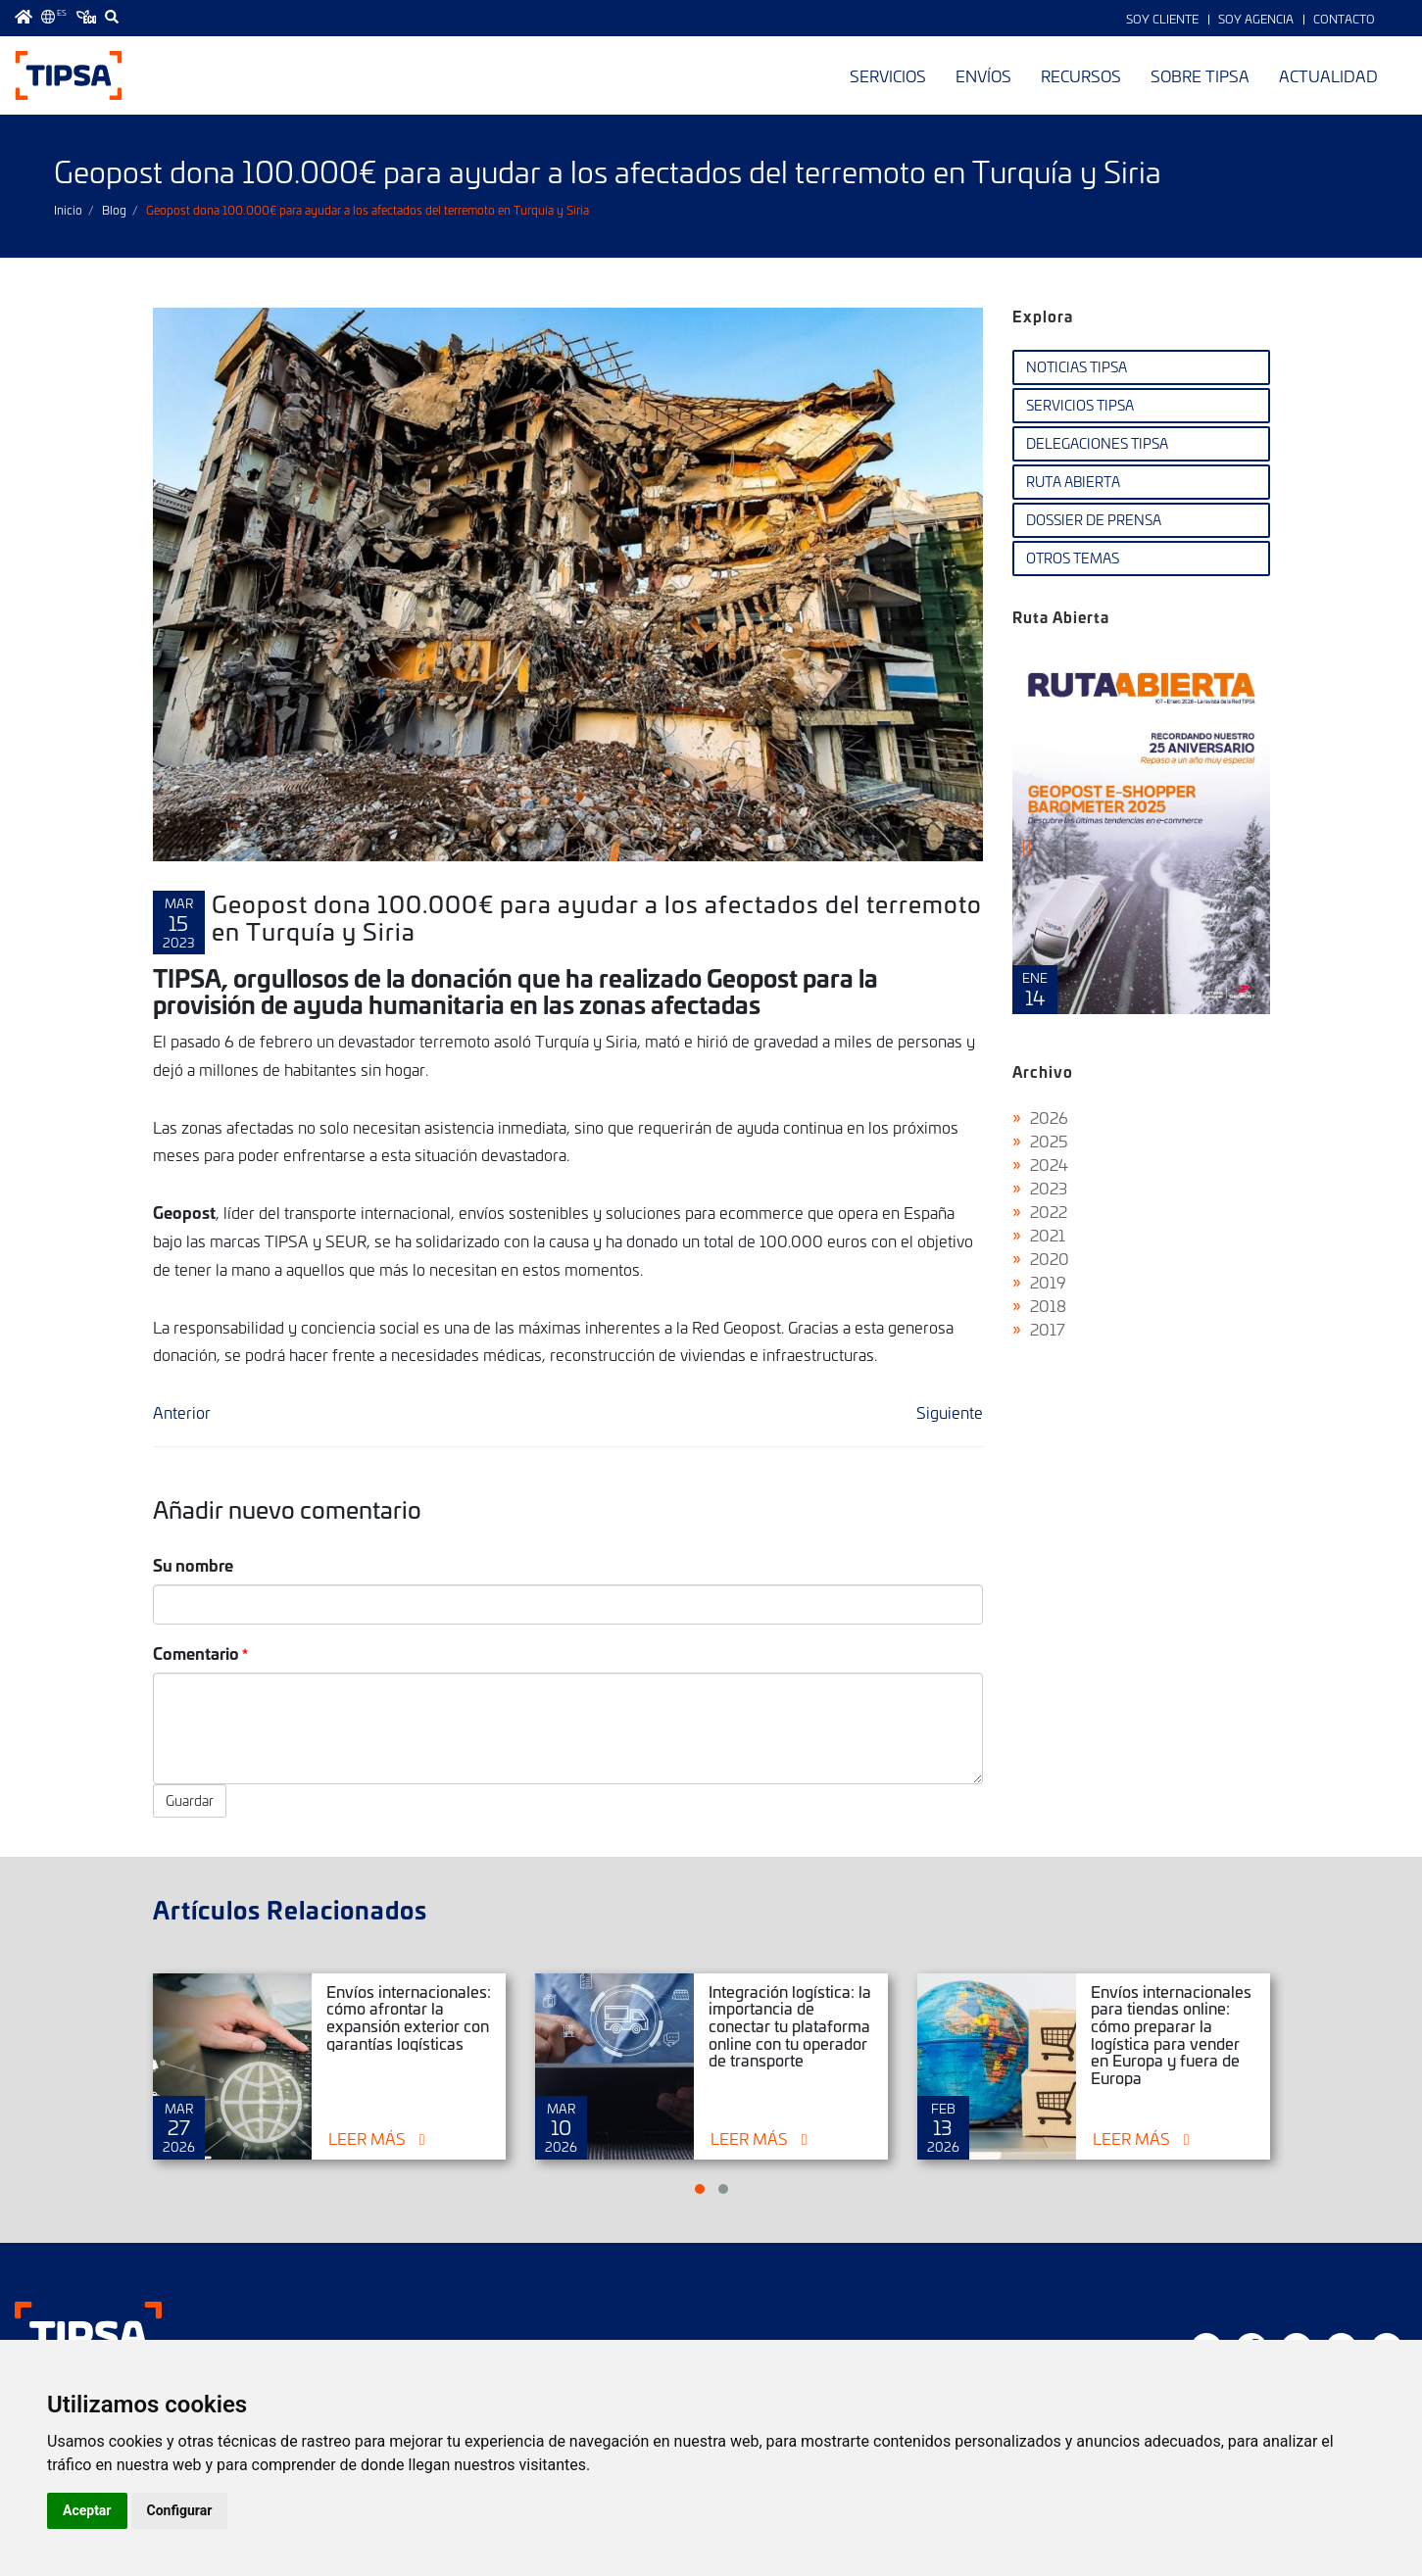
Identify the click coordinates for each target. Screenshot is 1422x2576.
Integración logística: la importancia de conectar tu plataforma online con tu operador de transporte (790, 2025)
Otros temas (1072, 558)
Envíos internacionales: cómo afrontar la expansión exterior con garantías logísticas (408, 2017)
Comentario (196, 1652)
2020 (1049, 1258)
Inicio (68, 210)
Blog (114, 210)
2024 (1049, 1164)
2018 (1048, 1305)
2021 (1047, 1234)
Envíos (983, 75)
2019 (1048, 1281)
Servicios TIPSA (1080, 405)
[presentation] (1026, 847)
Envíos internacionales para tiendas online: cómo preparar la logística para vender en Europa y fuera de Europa (1171, 2034)
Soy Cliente (1162, 18)
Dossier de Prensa (1093, 519)
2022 (1048, 1211)
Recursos (1081, 75)
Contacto (1344, 18)
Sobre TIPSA (1200, 75)
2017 (1047, 1328)
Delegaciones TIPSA (1097, 443)
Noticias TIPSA (1076, 367)
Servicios (888, 75)
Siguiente (949, 1412)
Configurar (180, 2510)
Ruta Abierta (1073, 481)
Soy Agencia (1256, 18)
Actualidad (1328, 75)
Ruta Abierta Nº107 (1141, 831)
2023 (1048, 1187)
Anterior (182, 1412)
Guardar (190, 1800)
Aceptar (87, 2510)
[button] (699, 2189)
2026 (1049, 1117)
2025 (1049, 1140)
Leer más (367, 2138)
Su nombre (193, 1564)
